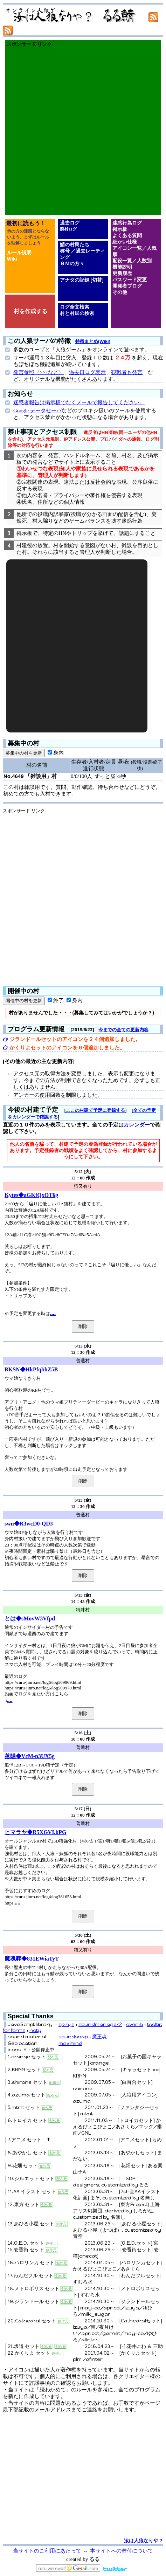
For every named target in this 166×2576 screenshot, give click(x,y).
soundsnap (73, 2037)
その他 (119, 292)
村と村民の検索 (77, 313)
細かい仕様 (124, 241)
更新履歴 (122, 273)
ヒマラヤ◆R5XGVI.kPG (35, 1832)
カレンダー (137, 1125)
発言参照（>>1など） (38, 372)
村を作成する (30, 311)
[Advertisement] (83, 131)
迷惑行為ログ (127, 223)
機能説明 (122, 267)
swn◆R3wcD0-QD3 (29, 1524)
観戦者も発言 (127, 372)
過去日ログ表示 (87, 372)
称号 (65, 251)
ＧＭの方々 (72, 263)
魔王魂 (99, 2037)
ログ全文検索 (74, 307)
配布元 (53, 2057)
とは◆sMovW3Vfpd (30, 1618)
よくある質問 (127, 235)
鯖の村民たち (74, 244)
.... (53, 1313)
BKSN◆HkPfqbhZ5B (31, 1369)
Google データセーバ (37, 410)
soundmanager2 (100, 2024)
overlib (134, 2024)
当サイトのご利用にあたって (47, 2551)
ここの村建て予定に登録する (95, 1110)
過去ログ (69, 223)
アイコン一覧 (127, 248)
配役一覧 (122, 260)
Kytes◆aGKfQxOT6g (31, 1195)
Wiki (12, 259)
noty (35, 2030)
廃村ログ (68, 229)
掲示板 (119, 229)
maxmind (70, 2043)
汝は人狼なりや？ (143, 2540)
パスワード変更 (129, 279)
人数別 (144, 260)
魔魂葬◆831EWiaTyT (32, 1959)
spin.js (66, 2024)
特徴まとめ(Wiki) (92, 341)
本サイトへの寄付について (121, 2551)
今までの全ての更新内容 (123, 1029)
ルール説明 (19, 252)
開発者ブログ (127, 286)
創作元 (47, 2108)
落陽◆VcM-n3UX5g (30, 1756)
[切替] (96, 280)
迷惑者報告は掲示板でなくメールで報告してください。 (79, 402)
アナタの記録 (74, 280)
